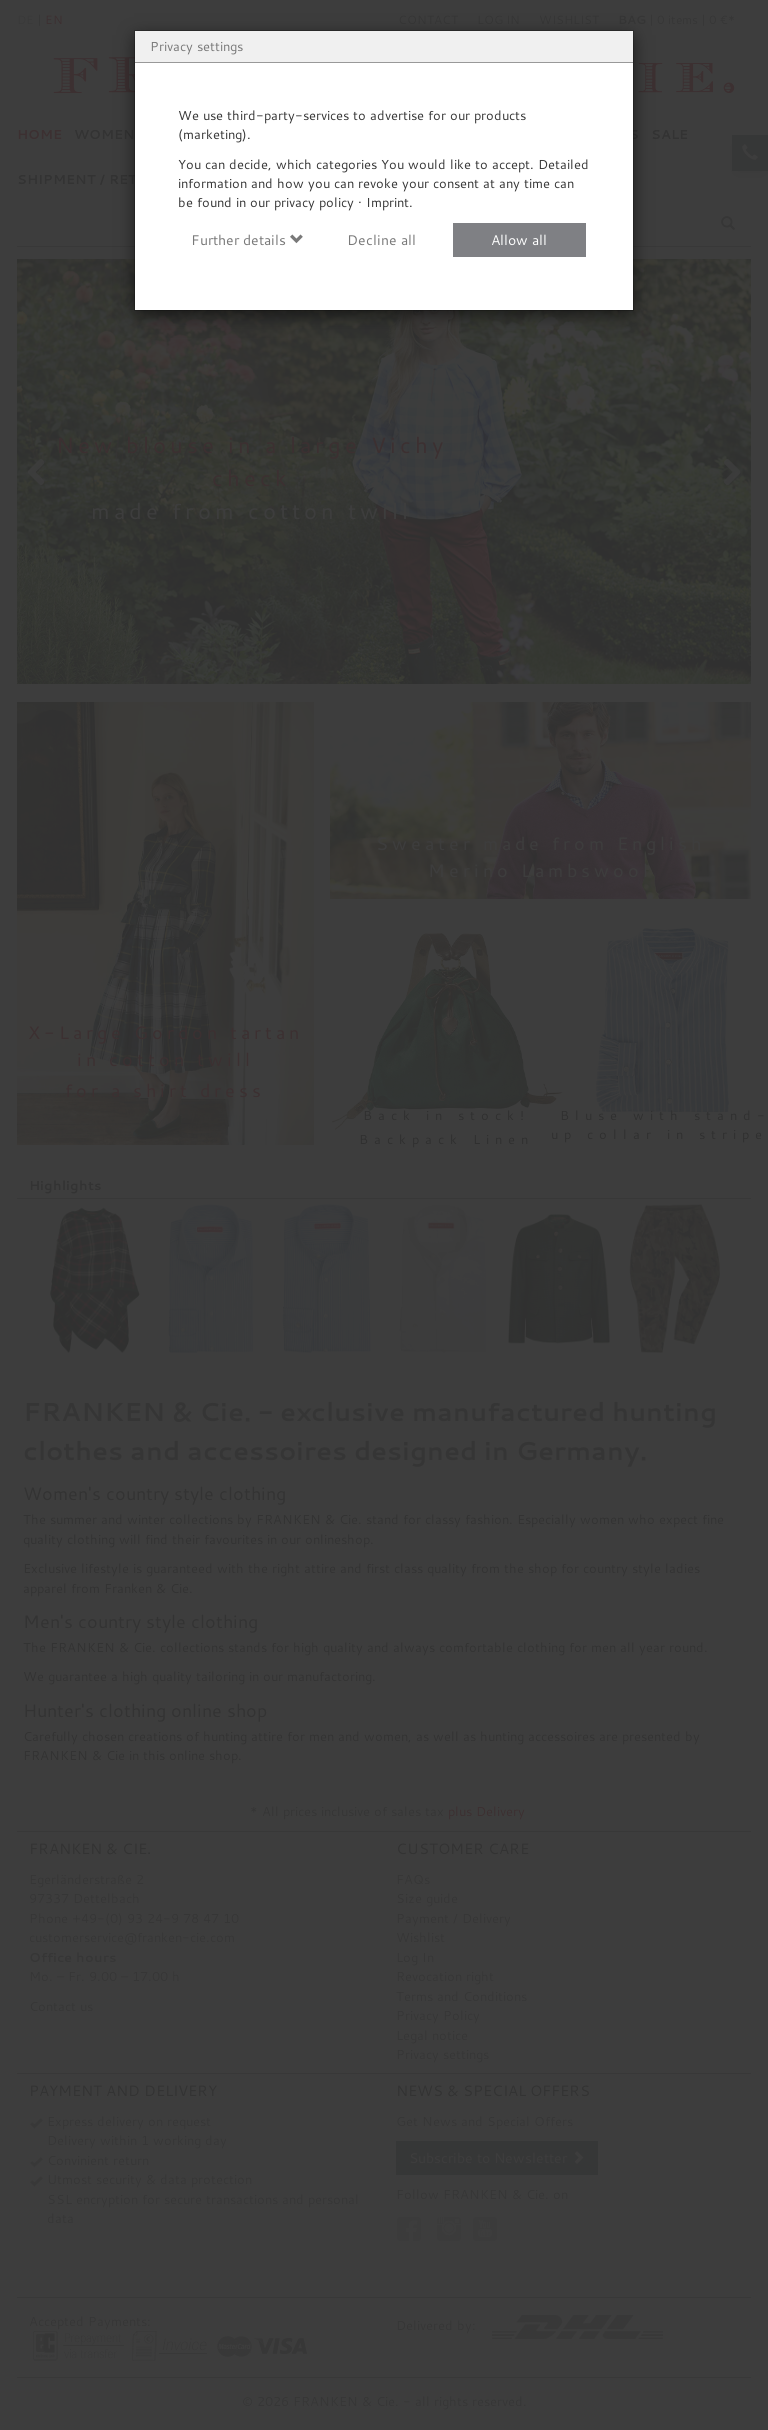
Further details (247, 240)
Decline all (381, 240)
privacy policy (314, 202)
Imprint (387, 202)
